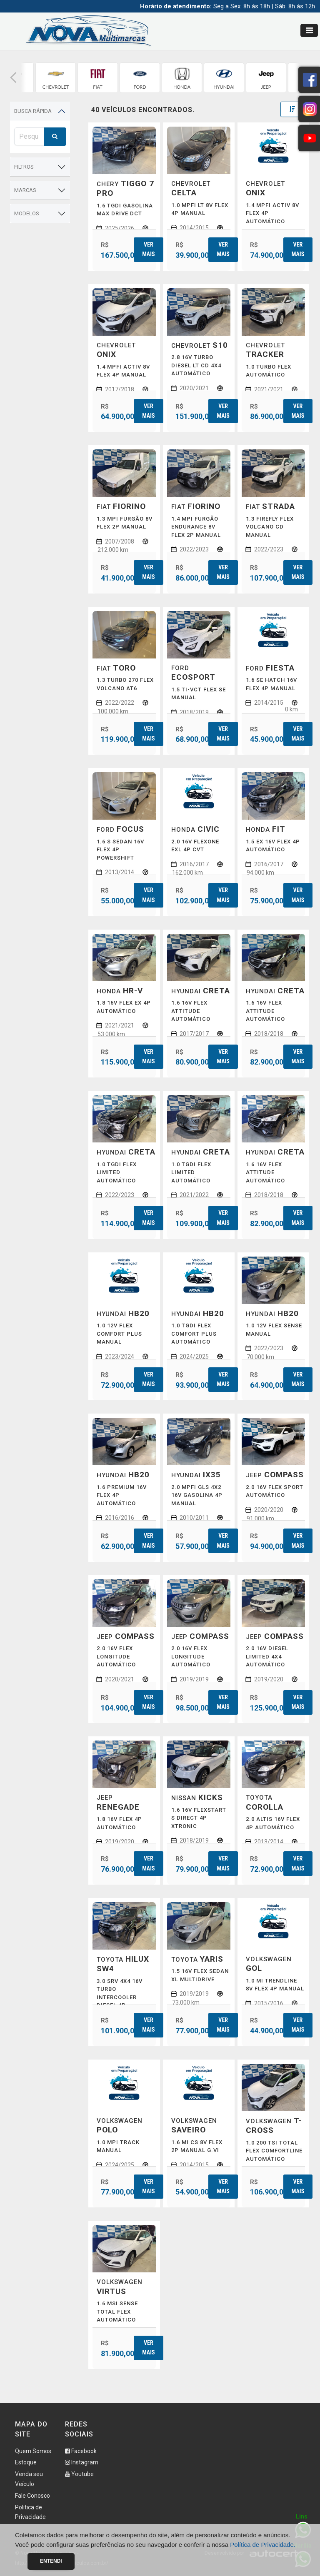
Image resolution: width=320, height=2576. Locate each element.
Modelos (26, 213)
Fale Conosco (32, 2495)
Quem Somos (33, 2451)
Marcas (25, 190)
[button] (13, 77)
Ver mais (148, 249)
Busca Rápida (33, 111)
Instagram (81, 2462)
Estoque (26, 2462)
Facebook (81, 2451)
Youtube (79, 2474)
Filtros (24, 167)
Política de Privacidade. (262, 2544)
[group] (55, 77)
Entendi (51, 2561)
